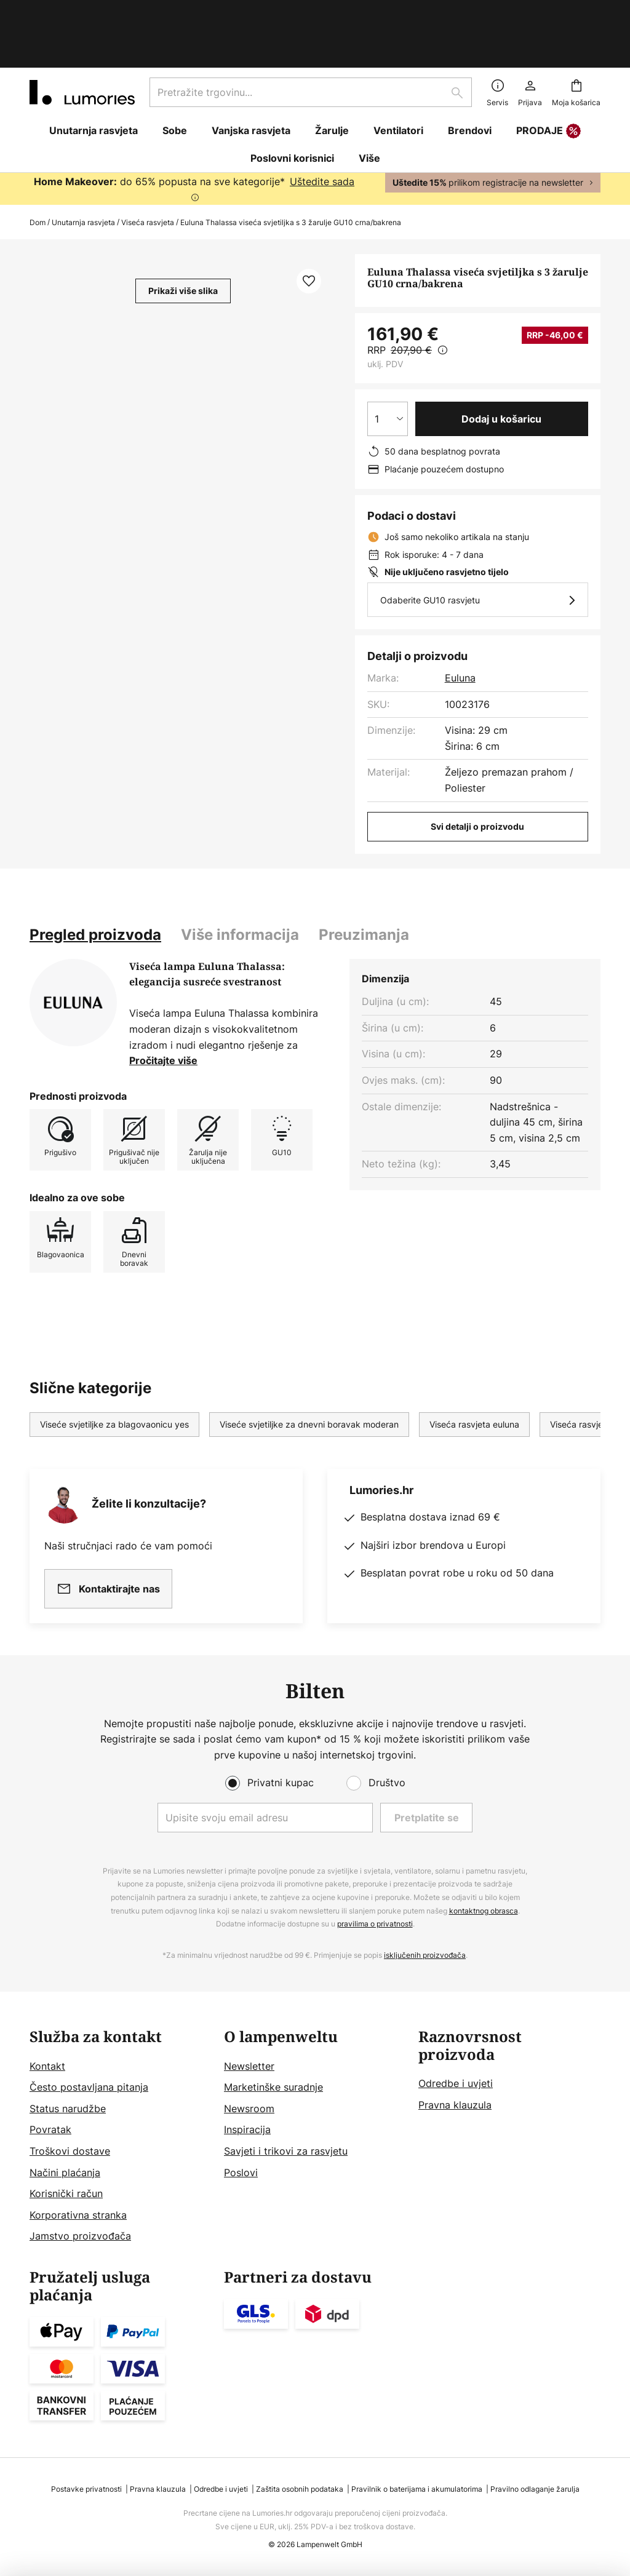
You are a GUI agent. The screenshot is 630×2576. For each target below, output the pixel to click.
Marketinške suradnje (273, 2087)
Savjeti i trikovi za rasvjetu (286, 2151)
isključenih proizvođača (425, 1955)
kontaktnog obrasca (483, 1911)
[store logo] (82, 39)
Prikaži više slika (183, 238)
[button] (309, 228)
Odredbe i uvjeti (455, 2083)
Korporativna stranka (78, 2215)
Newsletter (249, 2066)
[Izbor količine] (387, 366)
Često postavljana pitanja (89, 2087)
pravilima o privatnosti (375, 1923)
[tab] (95, 882)
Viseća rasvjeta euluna (474, 1371)
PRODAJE (548, 79)
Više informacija (240, 882)
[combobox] (310, 39)
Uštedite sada (322, 128)
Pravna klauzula (455, 2105)
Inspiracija (247, 2129)
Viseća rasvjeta (147, 169)
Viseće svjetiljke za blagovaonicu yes (114, 1371)
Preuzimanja (364, 882)
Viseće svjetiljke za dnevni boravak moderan (309, 1371)
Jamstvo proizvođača (80, 2236)
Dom (38, 169)
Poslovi (241, 2172)
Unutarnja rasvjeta (83, 169)
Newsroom (249, 2108)
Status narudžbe (68, 2108)
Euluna (460, 625)
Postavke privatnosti (86, 2489)
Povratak (50, 2129)
